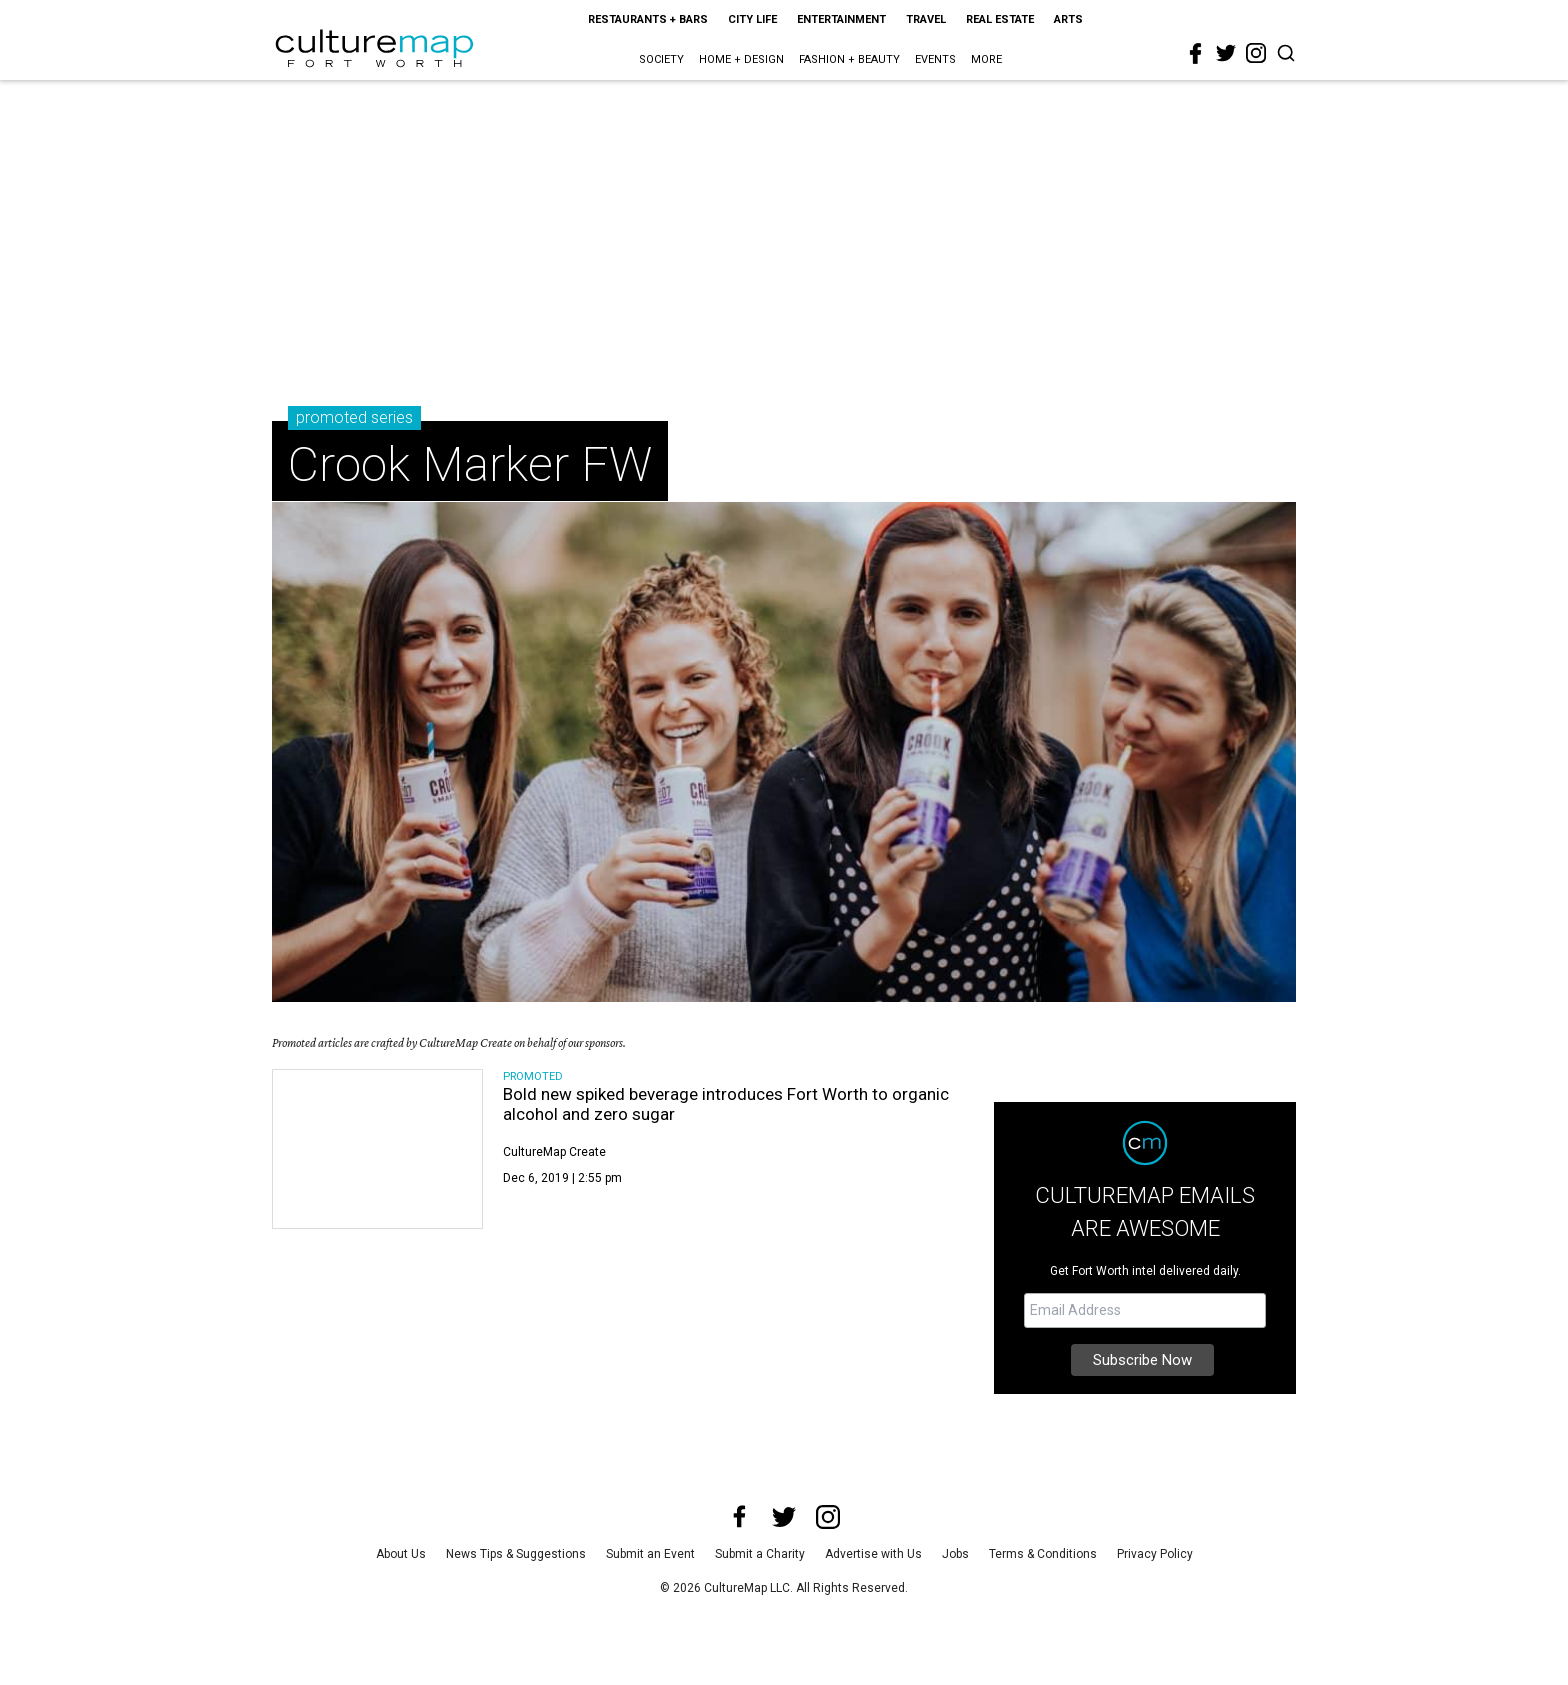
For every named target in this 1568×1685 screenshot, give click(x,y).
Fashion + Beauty (849, 59)
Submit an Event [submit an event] (650, 1554)
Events (935, 59)
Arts (1068, 19)
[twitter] (1226, 53)
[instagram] (1256, 53)
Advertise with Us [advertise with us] (873, 1554)
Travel (926, 19)
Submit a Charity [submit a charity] (760, 1554)
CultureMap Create (554, 1152)
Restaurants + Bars (648, 19)
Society (661, 59)
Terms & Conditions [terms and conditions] (1043, 1554)
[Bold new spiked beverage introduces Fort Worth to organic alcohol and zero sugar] (377, 1149)
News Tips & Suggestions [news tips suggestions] (516, 1554)
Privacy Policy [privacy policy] (1155, 1554)
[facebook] (1196, 54)
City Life (752, 19)
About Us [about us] (401, 1554)
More (986, 59)
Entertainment (841, 19)
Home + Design (741, 59)
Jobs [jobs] (955, 1554)
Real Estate (1000, 19)
